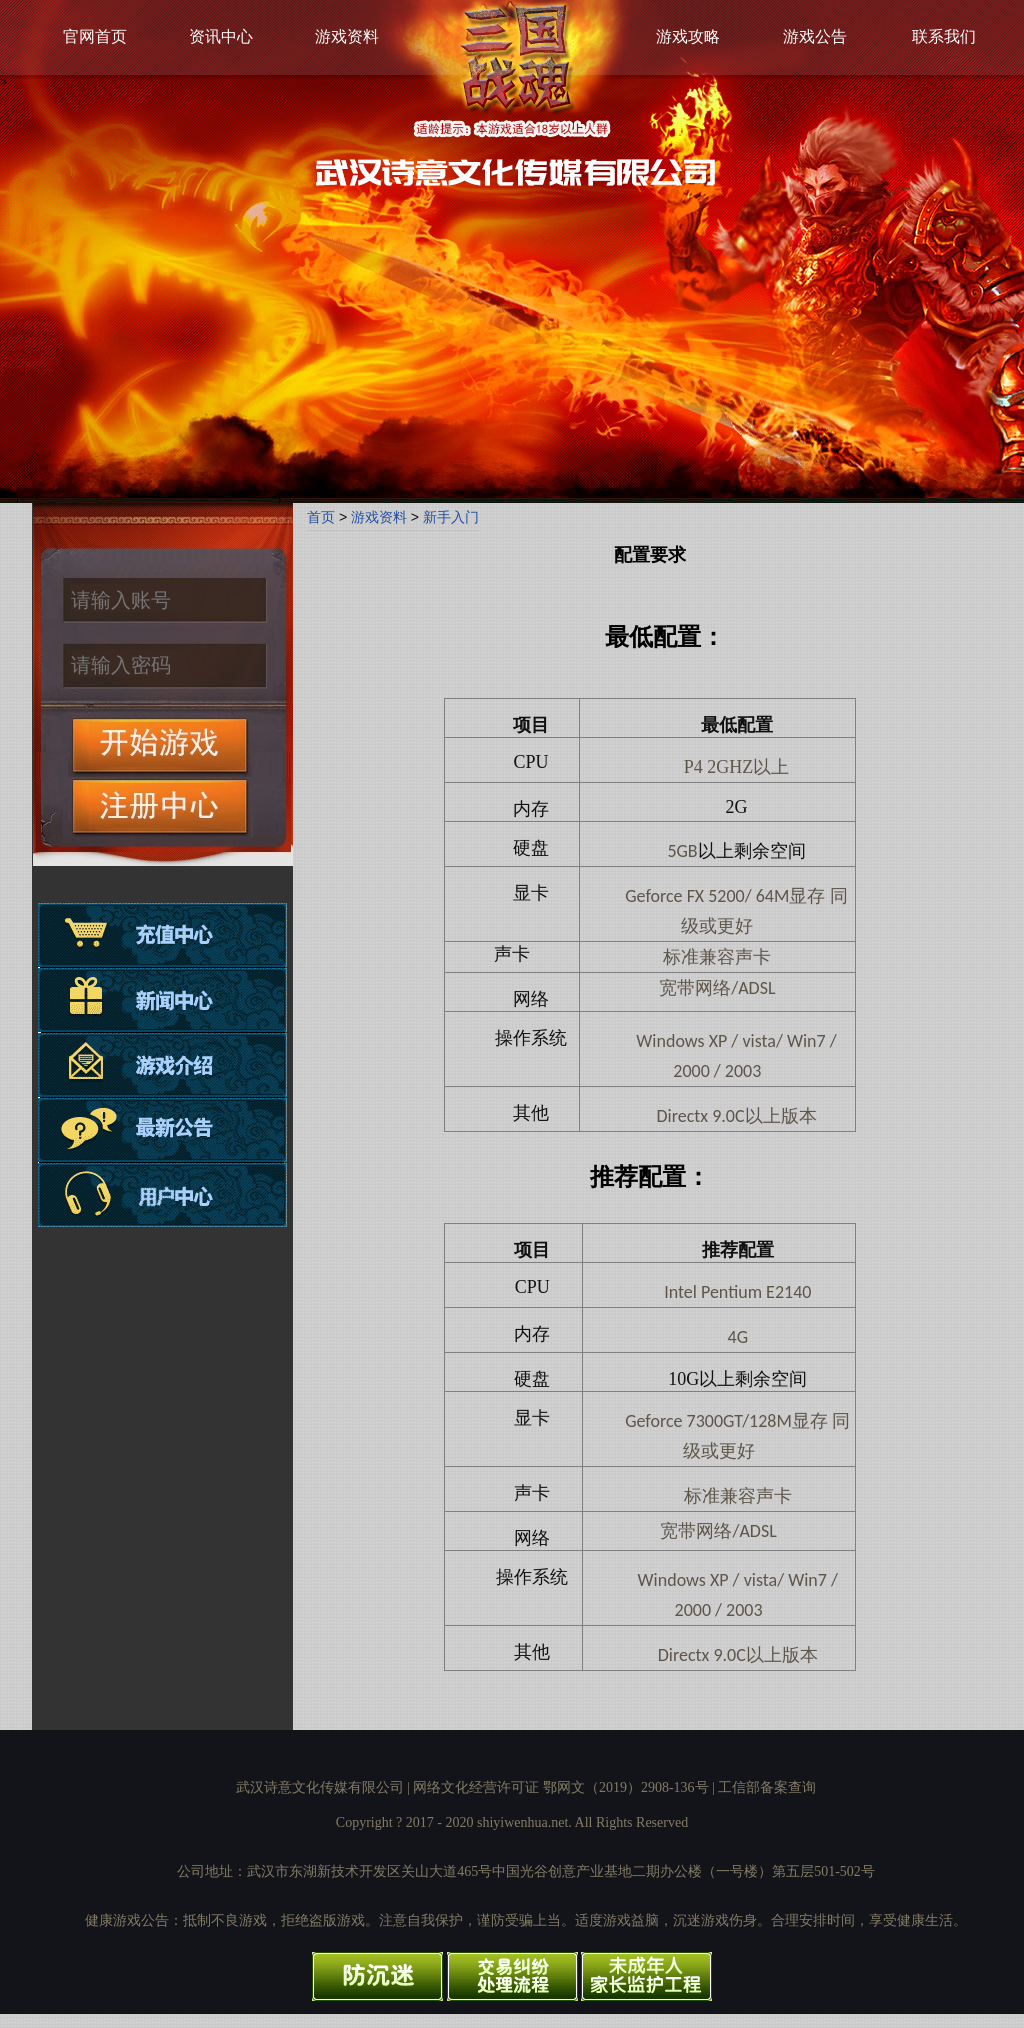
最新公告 (162, 1127)
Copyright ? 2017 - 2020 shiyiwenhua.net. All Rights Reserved (512, 1822)
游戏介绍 (162, 1063)
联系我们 (944, 36)
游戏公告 (815, 36)
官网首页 (95, 36)
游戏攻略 (688, 36)
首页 (321, 517)
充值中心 (162, 935)
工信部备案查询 (767, 1787)
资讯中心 (221, 36)
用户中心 (162, 1191)
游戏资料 (347, 36)
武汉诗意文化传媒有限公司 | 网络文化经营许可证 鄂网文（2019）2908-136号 (472, 1787)
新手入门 (451, 517)
